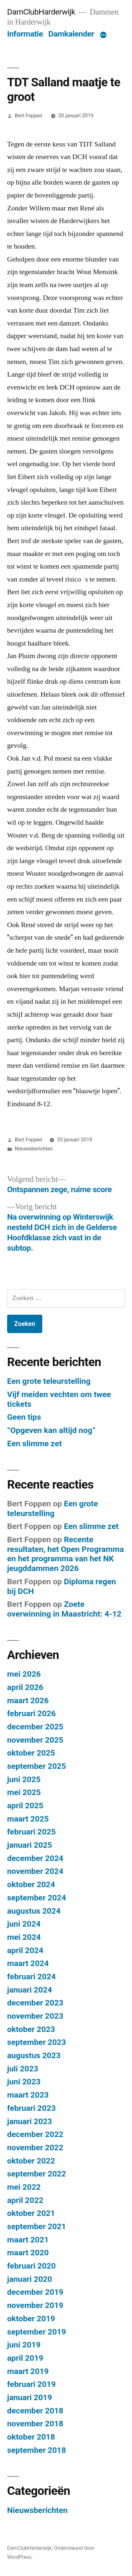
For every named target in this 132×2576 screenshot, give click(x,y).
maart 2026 (28, 1700)
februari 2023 (31, 2108)
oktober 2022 (31, 2160)
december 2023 (35, 2002)
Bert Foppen (28, 115)
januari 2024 (29, 1989)
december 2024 (35, 1858)
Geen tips (24, 1417)
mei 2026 (24, 1674)
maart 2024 (28, 1963)
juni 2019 (24, 2344)
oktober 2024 (31, 1884)
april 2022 (25, 2200)
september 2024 (36, 1897)
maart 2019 (28, 2371)
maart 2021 (28, 2239)
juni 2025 (24, 1779)
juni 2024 (24, 1924)
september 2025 (36, 1766)
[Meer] (103, 35)
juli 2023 (22, 2068)
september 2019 (36, 2331)
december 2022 (35, 2134)
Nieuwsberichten (34, 1149)
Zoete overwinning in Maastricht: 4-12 (64, 1609)
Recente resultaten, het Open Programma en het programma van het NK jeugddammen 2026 (65, 1554)
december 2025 (35, 1726)
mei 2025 (24, 1792)
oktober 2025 (31, 1753)
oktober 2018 (31, 2437)
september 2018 (36, 2450)
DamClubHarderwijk (41, 11)
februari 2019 (31, 2384)
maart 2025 (28, 1818)
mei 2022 (24, 2187)
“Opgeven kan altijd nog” (51, 1430)
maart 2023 (28, 2095)
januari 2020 (29, 2279)
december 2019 (35, 2292)
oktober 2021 (31, 2213)
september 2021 (36, 2226)
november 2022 (35, 2147)
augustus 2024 (34, 1911)
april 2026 (25, 1687)
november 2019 (35, 2305)
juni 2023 (24, 2081)
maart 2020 (28, 2252)
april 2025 (25, 1805)
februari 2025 (31, 1831)
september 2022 (36, 2173)
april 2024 (25, 1950)
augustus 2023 (34, 2055)
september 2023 (36, 2042)
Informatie (25, 33)
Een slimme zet (34, 1443)
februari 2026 (31, 1713)
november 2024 (35, 1871)
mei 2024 (24, 1937)
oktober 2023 (31, 2029)
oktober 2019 (31, 2318)
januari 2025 (29, 1845)
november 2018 (35, 2423)
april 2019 (25, 2358)
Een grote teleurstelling (48, 1381)
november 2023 (35, 2016)
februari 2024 (31, 1976)
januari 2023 (29, 2121)
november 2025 (35, 1740)
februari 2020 (31, 2266)
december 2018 (35, 2410)
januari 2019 (29, 2397)
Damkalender (71, 33)
